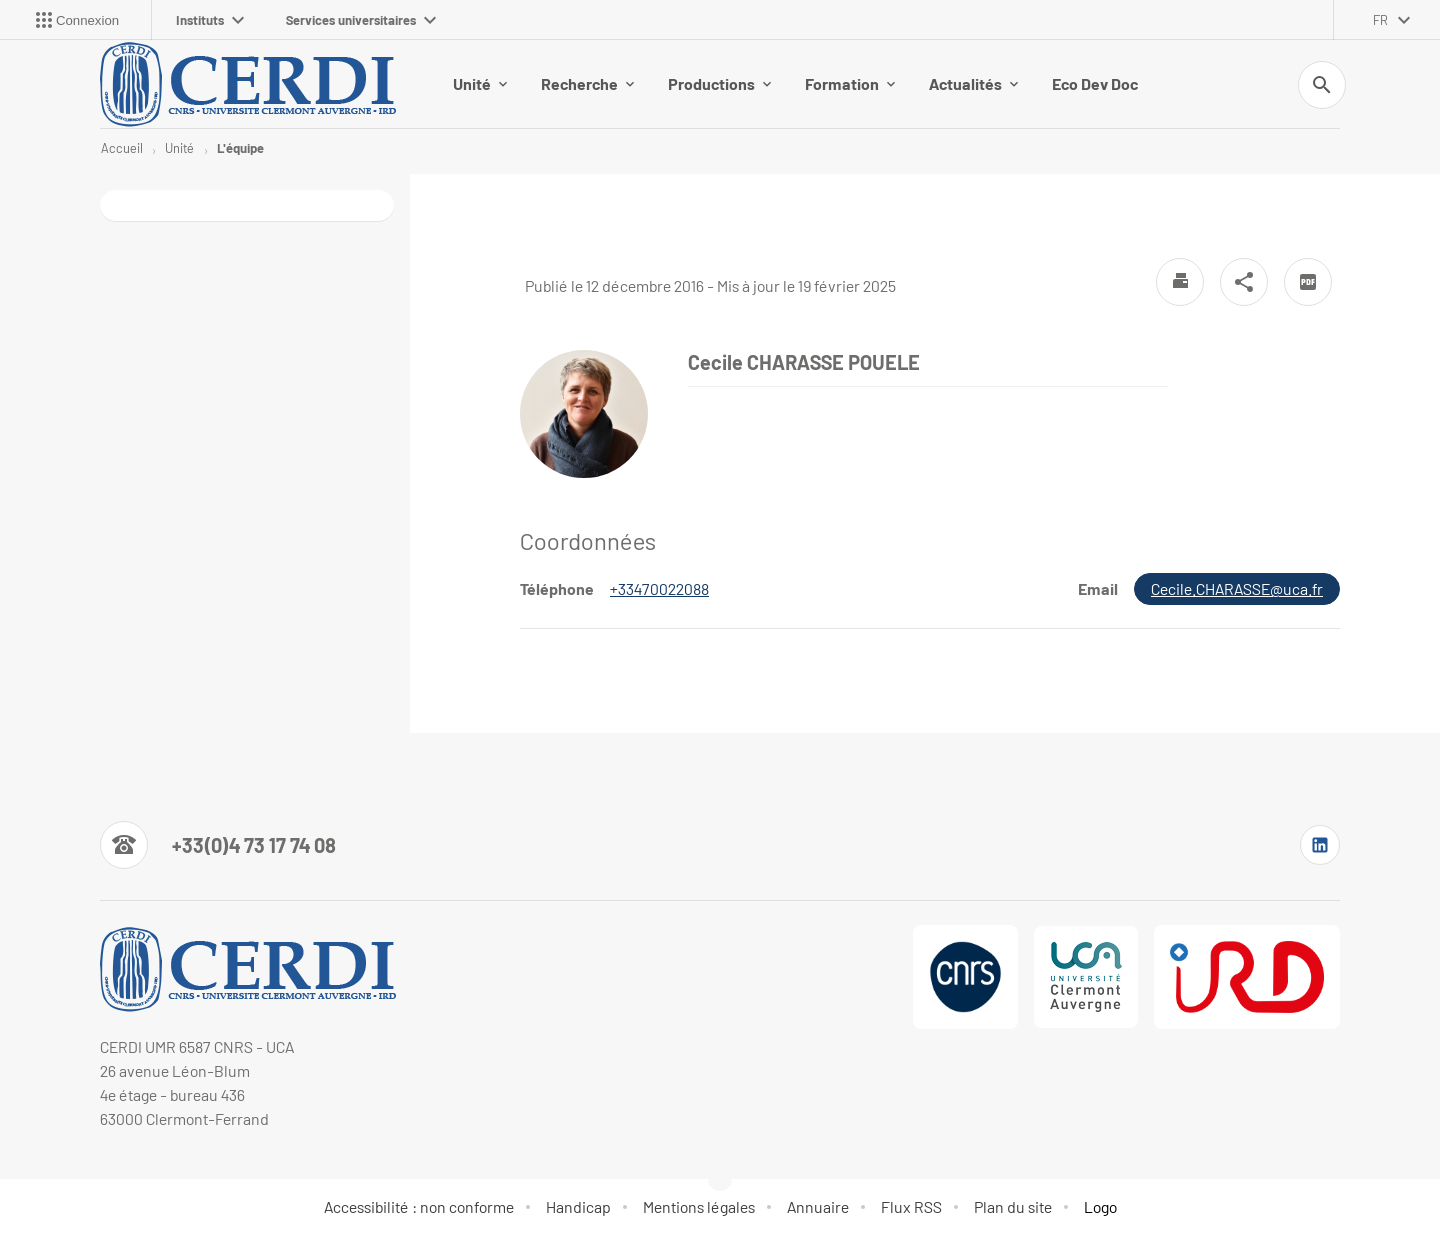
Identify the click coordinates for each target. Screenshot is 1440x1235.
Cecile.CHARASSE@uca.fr (1237, 588)
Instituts (210, 20)
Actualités (973, 83)
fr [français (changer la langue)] (1380, 20)
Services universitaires (361, 20)
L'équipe (240, 148)
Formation (850, 83)
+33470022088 (659, 588)
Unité (480, 83)
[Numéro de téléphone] (218, 845)
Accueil (122, 148)
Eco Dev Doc (1095, 83)
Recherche (587, 83)
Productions (719, 83)
